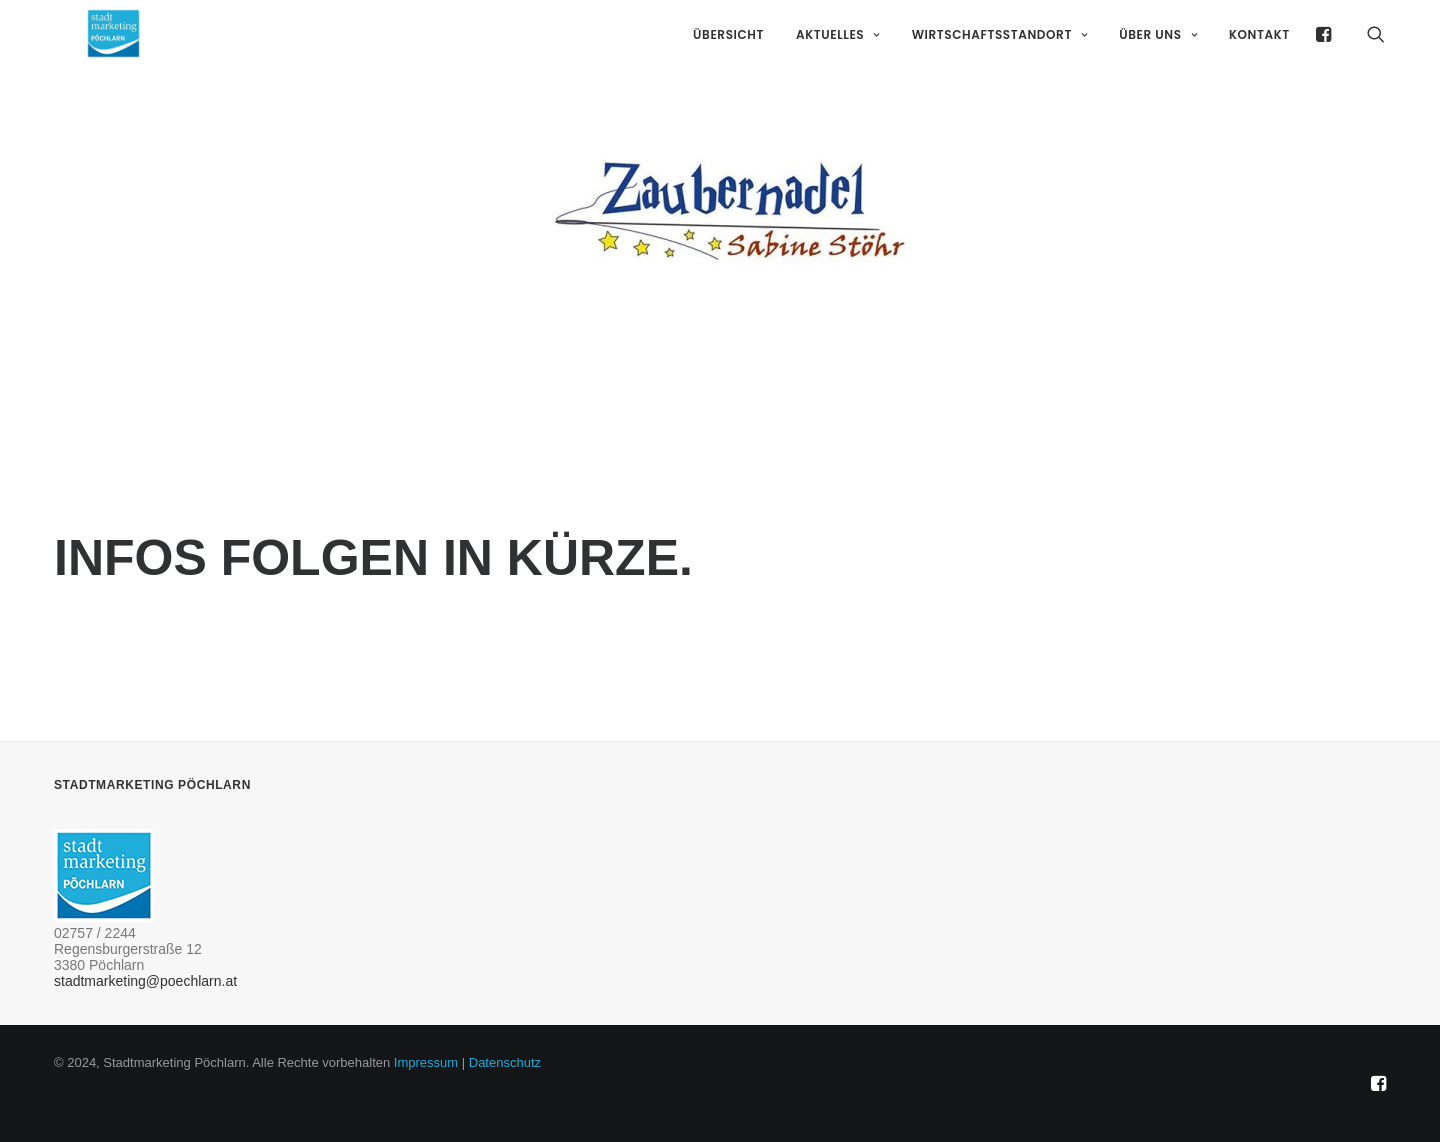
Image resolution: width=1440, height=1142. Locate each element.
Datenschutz (505, 1062)
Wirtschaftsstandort (1000, 61)
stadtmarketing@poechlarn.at (145, 981)
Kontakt (1259, 61)
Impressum (426, 1062)
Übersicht (728, 61)
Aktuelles (838, 61)
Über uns (1158, 61)
